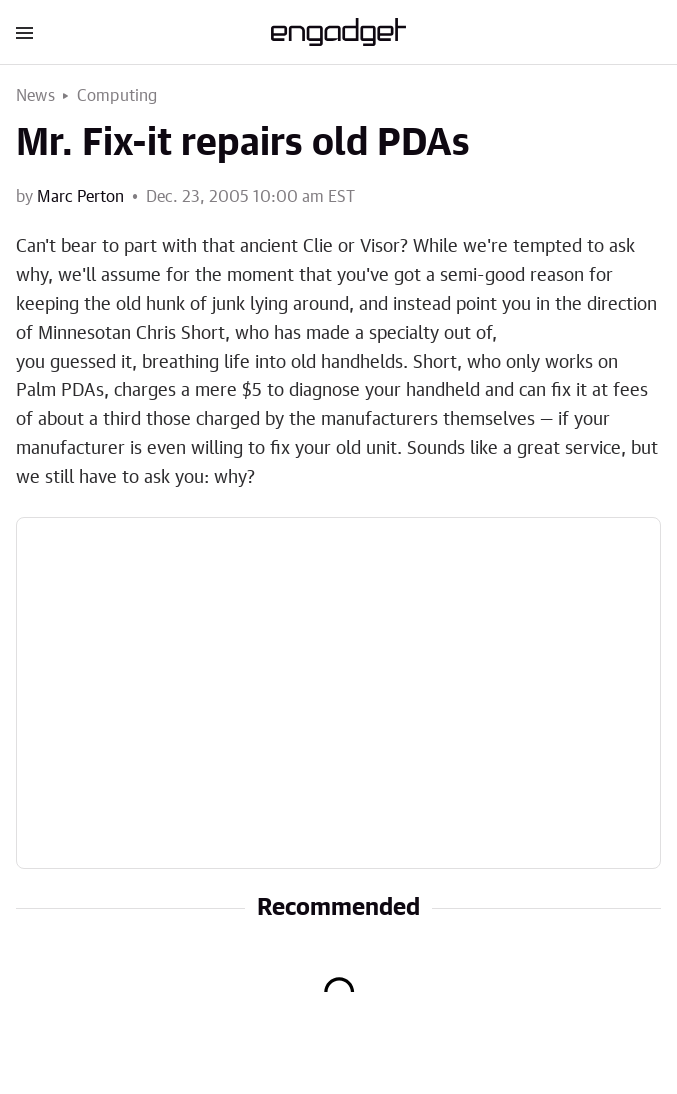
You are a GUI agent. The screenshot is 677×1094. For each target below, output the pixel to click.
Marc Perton (80, 197)
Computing (117, 96)
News (35, 96)
